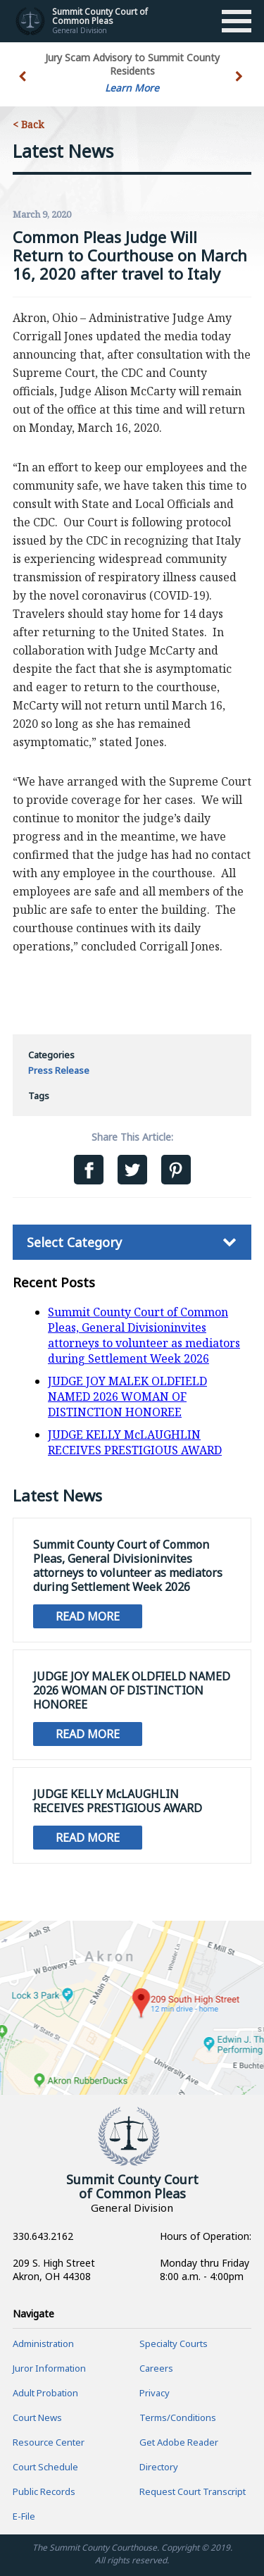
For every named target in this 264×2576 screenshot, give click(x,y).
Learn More (132, 87)
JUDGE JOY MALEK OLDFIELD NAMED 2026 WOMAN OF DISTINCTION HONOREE (127, 1396)
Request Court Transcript (192, 2491)
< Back (28, 124)
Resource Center (48, 2442)
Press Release (58, 1070)
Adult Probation (45, 2392)
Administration (43, 2343)
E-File (24, 2516)
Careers (156, 2368)
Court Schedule (45, 2466)
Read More (88, 1616)
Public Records (44, 2491)
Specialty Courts (173, 2343)
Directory (158, 2466)
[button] (240, 84)
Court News (37, 2417)
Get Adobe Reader (178, 2442)
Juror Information (49, 2368)
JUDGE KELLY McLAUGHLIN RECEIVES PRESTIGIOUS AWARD (135, 1442)
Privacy (154, 2392)
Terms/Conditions (177, 2417)
